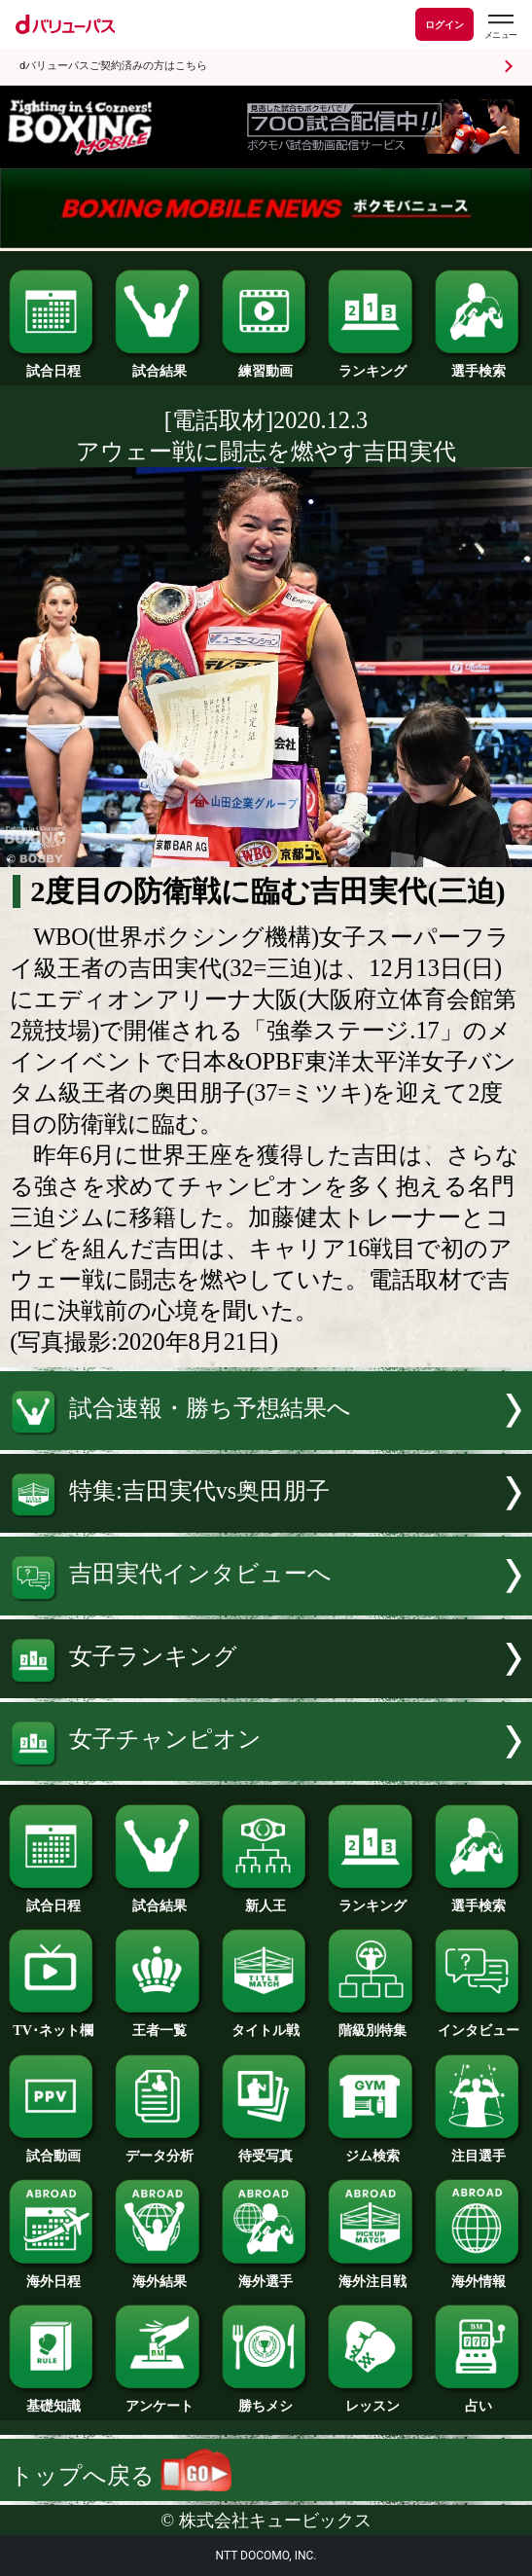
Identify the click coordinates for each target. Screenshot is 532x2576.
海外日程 (53, 2274)
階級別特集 (372, 2023)
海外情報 (479, 2274)
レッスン (372, 2398)
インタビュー (479, 2023)
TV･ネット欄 (53, 2023)
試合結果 (159, 364)
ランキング (372, 364)
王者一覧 (159, 2023)
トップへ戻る (120, 2475)
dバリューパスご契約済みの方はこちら (113, 65)
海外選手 (266, 2274)
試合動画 (53, 2148)
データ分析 (159, 2148)
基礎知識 (53, 2398)
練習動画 (266, 364)
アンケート (159, 2398)
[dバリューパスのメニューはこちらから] (499, 27)
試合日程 (53, 364)
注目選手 (479, 2148)
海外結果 (159, 2274)
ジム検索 (372, 2148)
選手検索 (479, 364)
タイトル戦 (266, 2023)
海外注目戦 (372, 2274)
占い (479, 2398)
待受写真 (266, 2148)
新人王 (266, 1898)
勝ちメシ (266, 2398)
